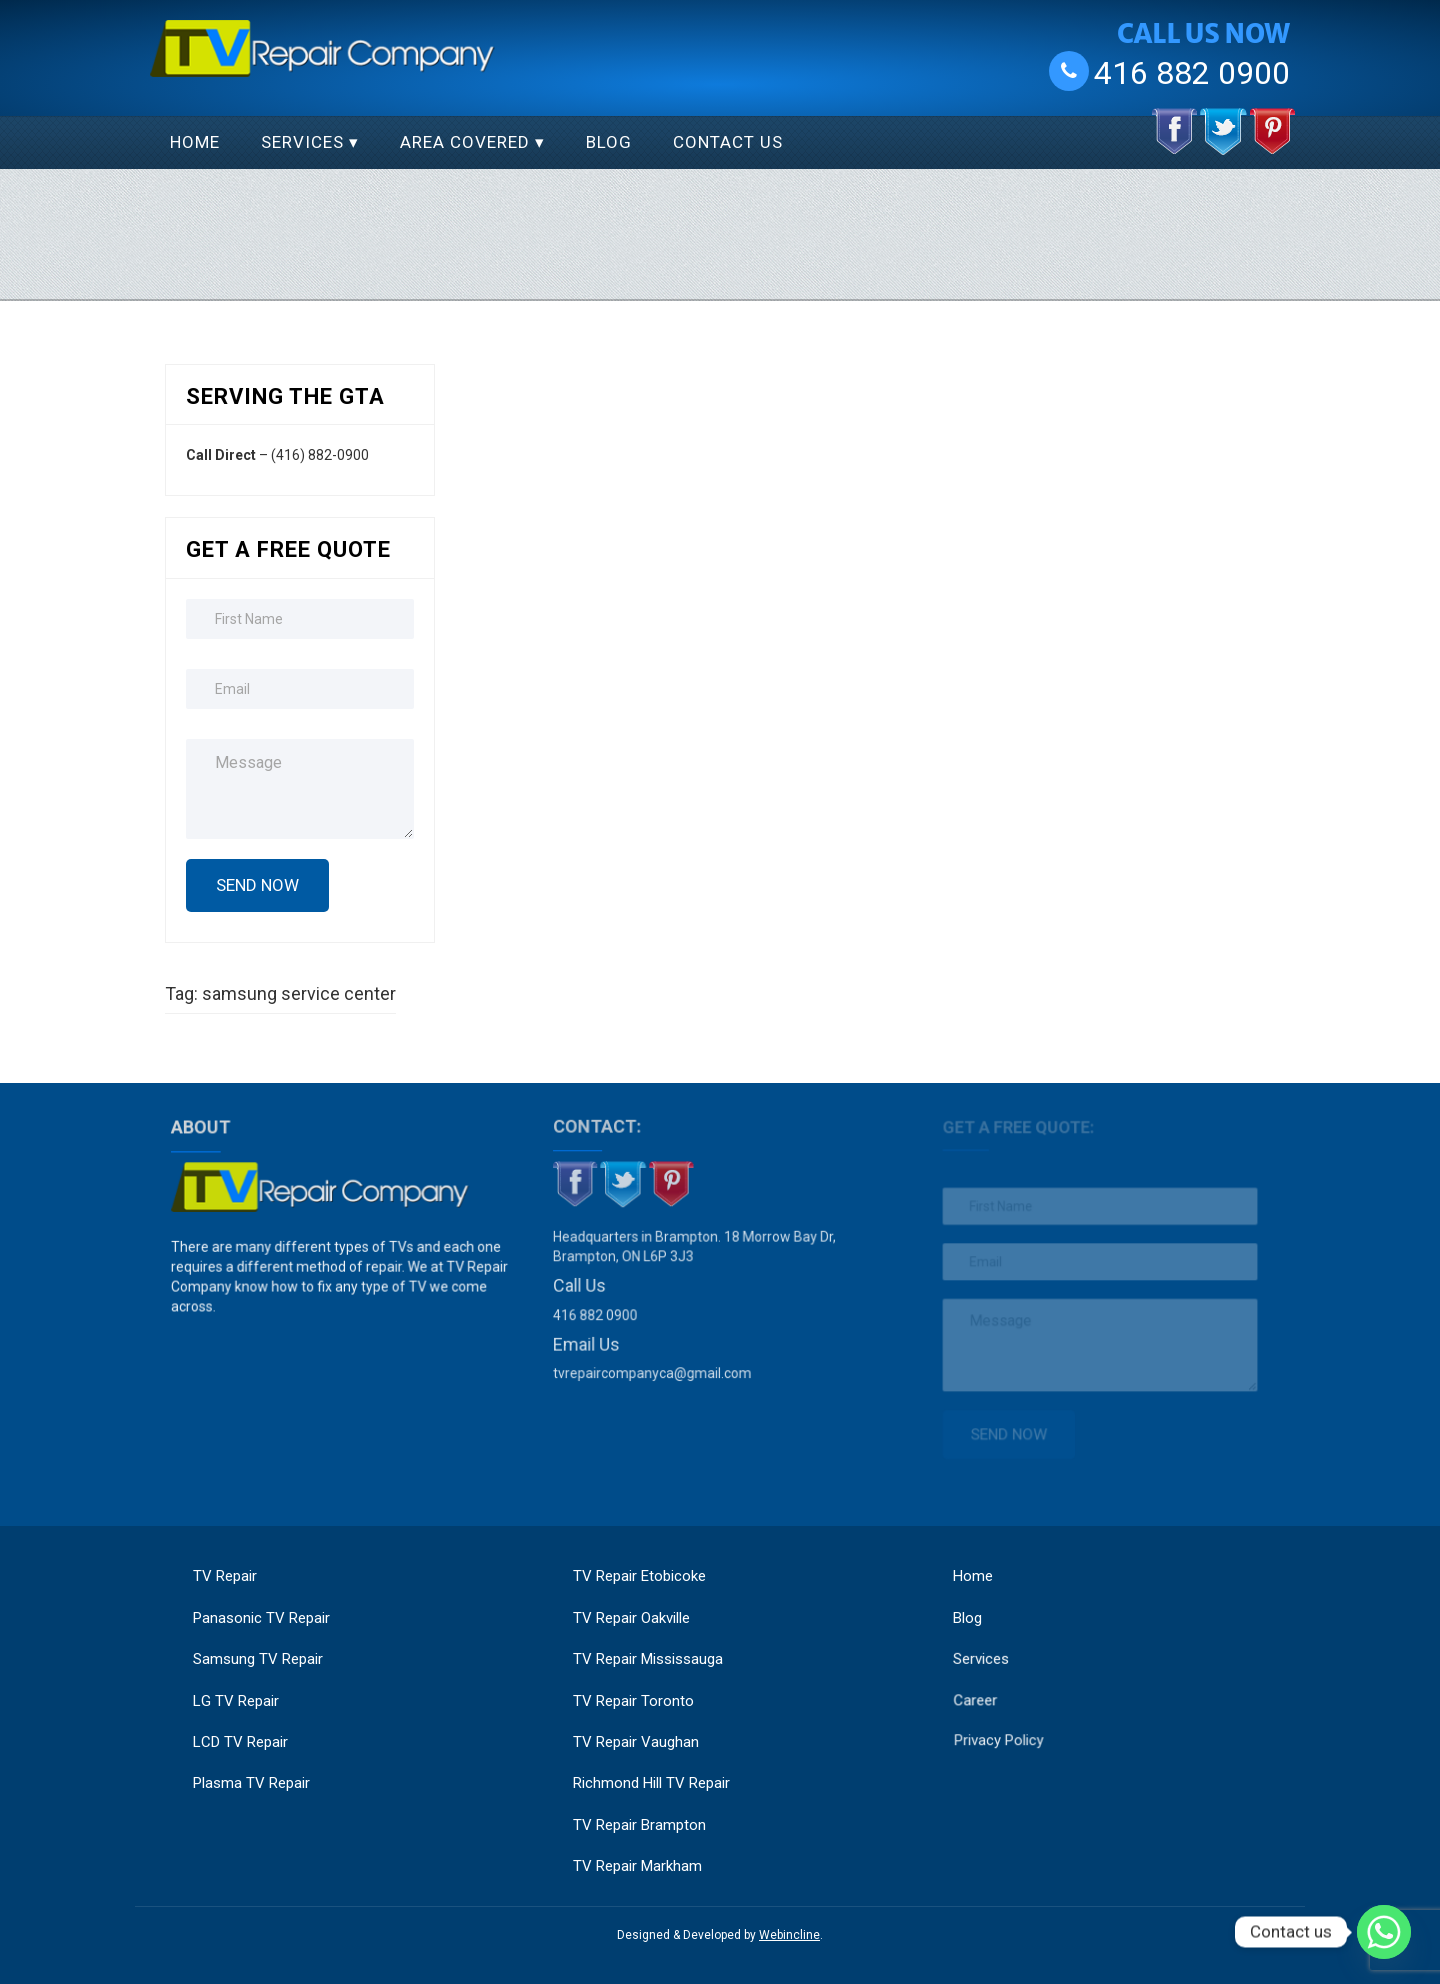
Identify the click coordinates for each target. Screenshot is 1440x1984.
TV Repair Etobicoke (639, 1576)
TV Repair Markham (637, 1866)
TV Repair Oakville (631, 1618)
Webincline (789, 1935)
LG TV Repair (236, 1701)
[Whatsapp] (1384, 1932)
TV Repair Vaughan (636, 1742)
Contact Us (728, 142)
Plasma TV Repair (251, 1783)
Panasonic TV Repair (261, 1618)
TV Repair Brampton (639, 1825)
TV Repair (225, 1576)
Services (302, 142)
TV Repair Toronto (633, 1701)
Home (195, 142)
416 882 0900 (1192, 72)
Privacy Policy (1008, 1723)
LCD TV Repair (240, 1742)
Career (985, 1684)
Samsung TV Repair (258, 1659)
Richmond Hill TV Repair (651, 1783)
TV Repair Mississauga (648, 1659)
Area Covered (465, 142)
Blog (609, 142)
